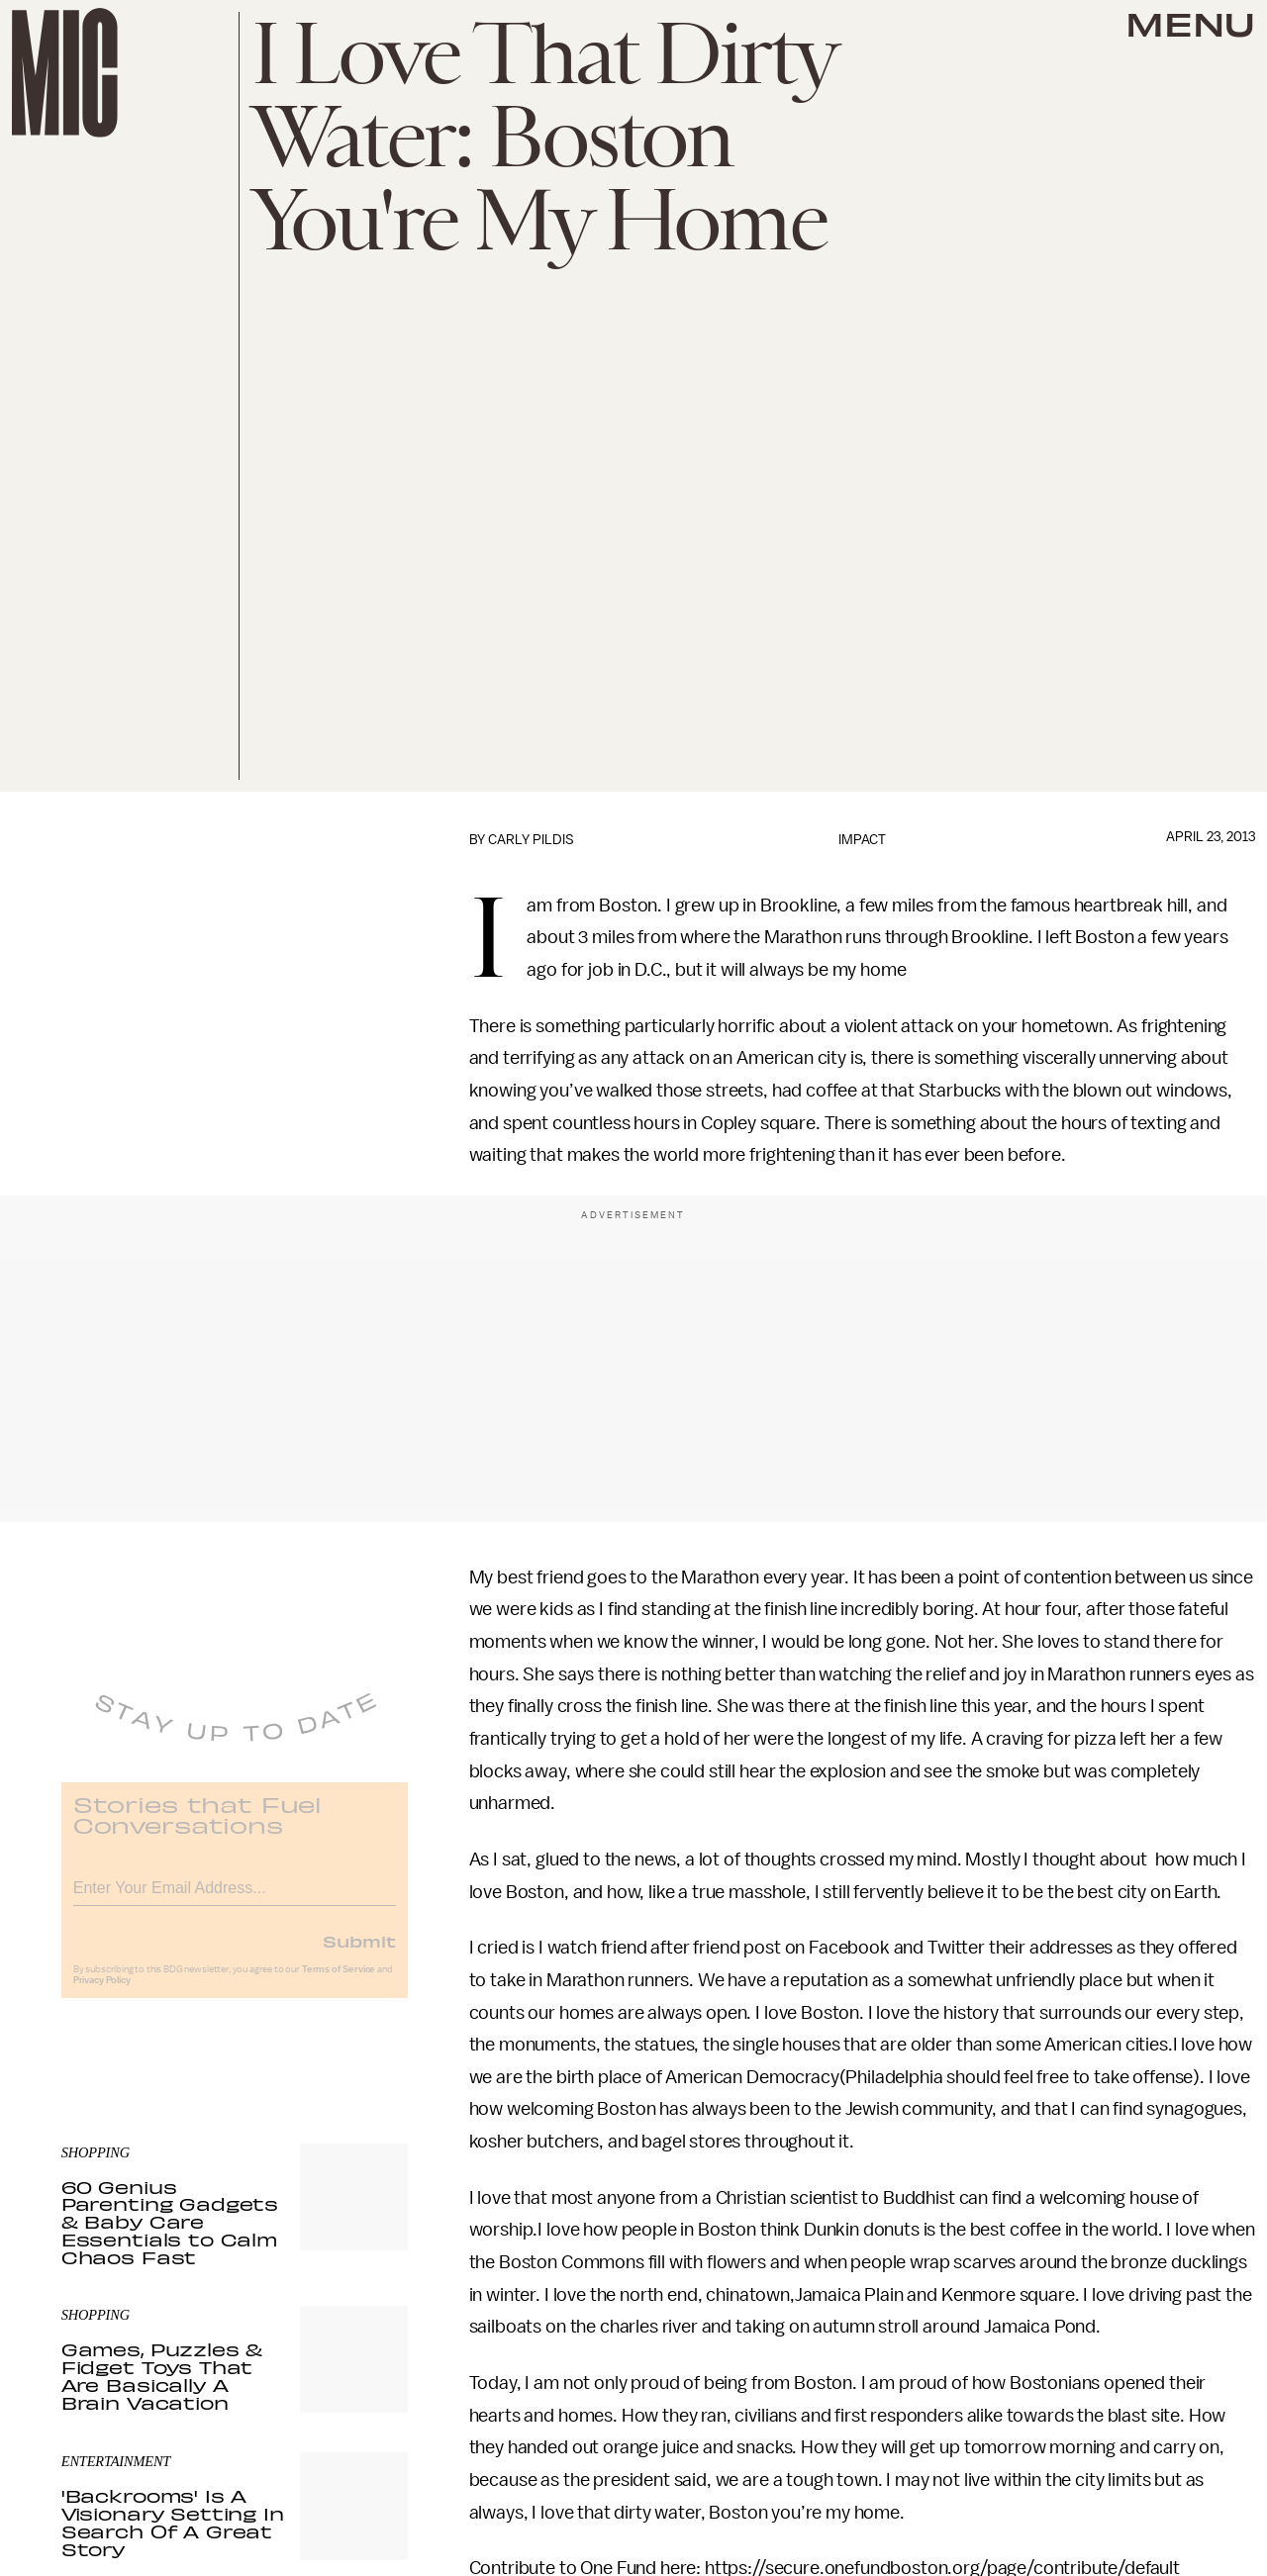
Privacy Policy (102, 1993)
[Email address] (234, 1897)
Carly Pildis (531, 839)
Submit (359, 1953)
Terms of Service (338, 1982)
